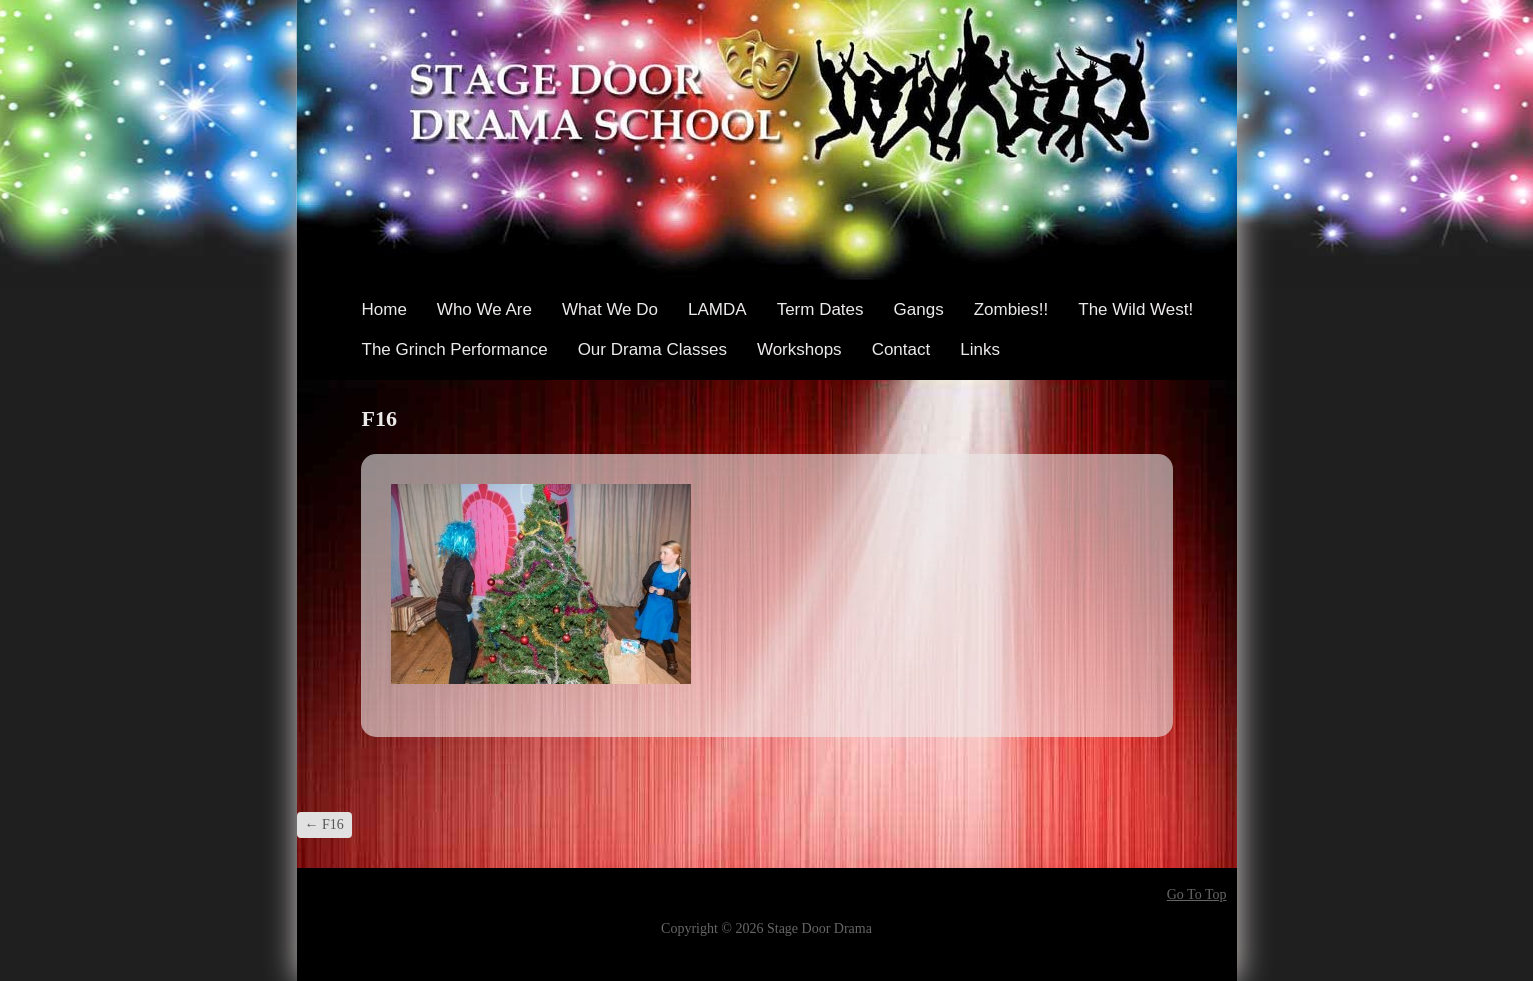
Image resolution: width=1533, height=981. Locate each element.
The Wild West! (1135, 309)
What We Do (610, 309)
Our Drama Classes (652, 349)
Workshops (799, 349)
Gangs (919, 309)
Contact (901, 349)
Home (384, 309)
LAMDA (717, 309)
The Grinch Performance (455, 349)
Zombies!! (1011, 309)
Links (980, 349)
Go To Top (1197, 895)
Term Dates (820, 309)
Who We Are (484, 309)
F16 (324, 824)
